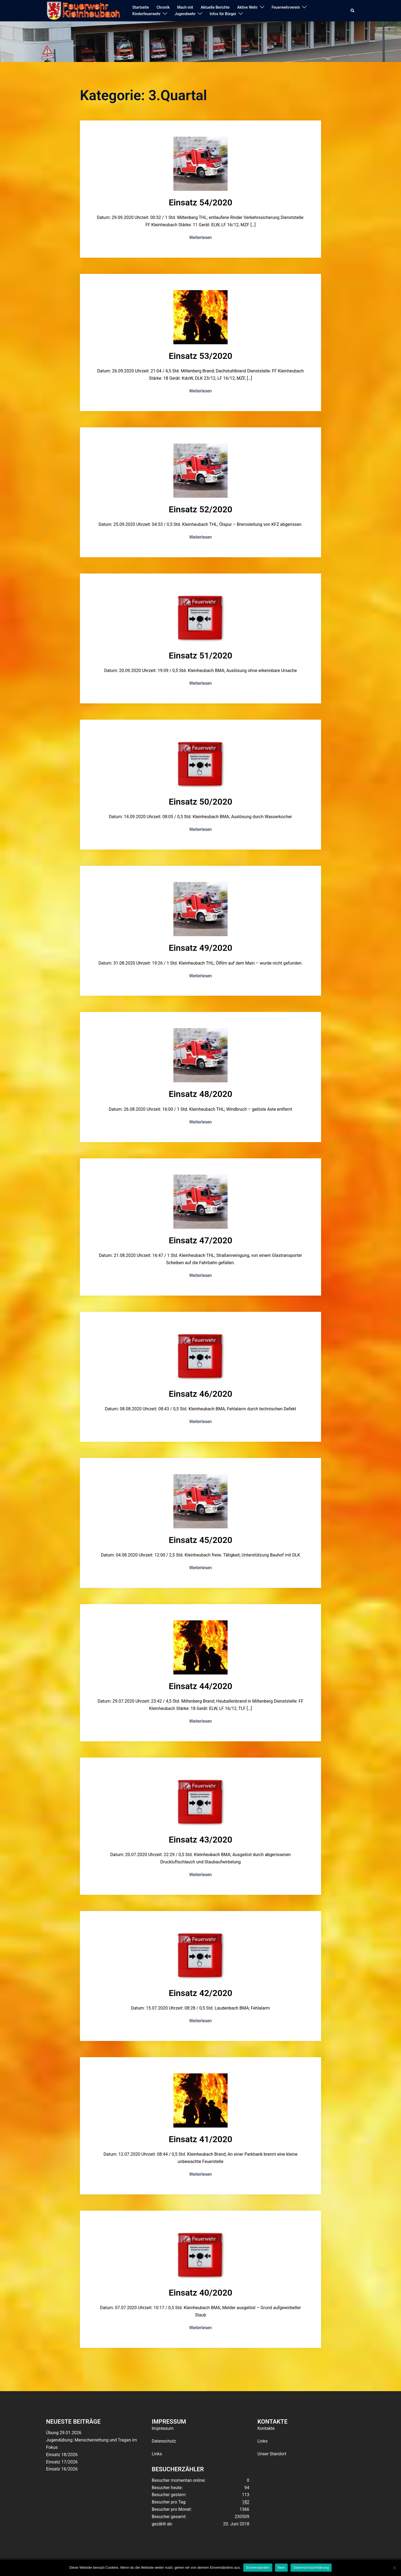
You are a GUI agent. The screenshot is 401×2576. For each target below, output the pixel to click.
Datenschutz (164, 2441)
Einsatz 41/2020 (200, 2139)
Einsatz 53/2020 (200, 356)
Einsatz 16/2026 (61, 2469)
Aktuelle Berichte (215, 7)
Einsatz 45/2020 (200, 1540)
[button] (353, 11)
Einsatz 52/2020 (200, 509)
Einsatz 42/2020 (200, 1993)
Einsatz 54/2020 (200, 202)
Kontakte (266, 2428)
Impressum (163, 2428)
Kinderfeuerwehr (146, 14)
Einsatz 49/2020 (200, 948)
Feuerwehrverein (286, 7)
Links (157, 2453)
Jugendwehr (185, 14)
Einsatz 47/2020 (200, 1240)
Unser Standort (271, 2453)
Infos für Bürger (223, 14)
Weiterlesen (200, 237)
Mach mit (185, 7)
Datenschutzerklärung (311, 2567)
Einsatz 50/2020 (200, 802)
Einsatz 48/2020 (200, 1094)
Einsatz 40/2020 (200, 2292)
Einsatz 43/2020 (200, 1839)
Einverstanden (257, 2567)
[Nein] (394, 2567)
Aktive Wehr (247, 7)
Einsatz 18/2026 (61, 2454)
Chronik (163, 7)
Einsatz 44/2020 (200, 1686)
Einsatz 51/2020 (200, 655)
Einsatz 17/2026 (61, 2461)
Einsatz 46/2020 (200, 1394)
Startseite (140, 7)
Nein (281, 2567)
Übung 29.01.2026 (63, 2432)
